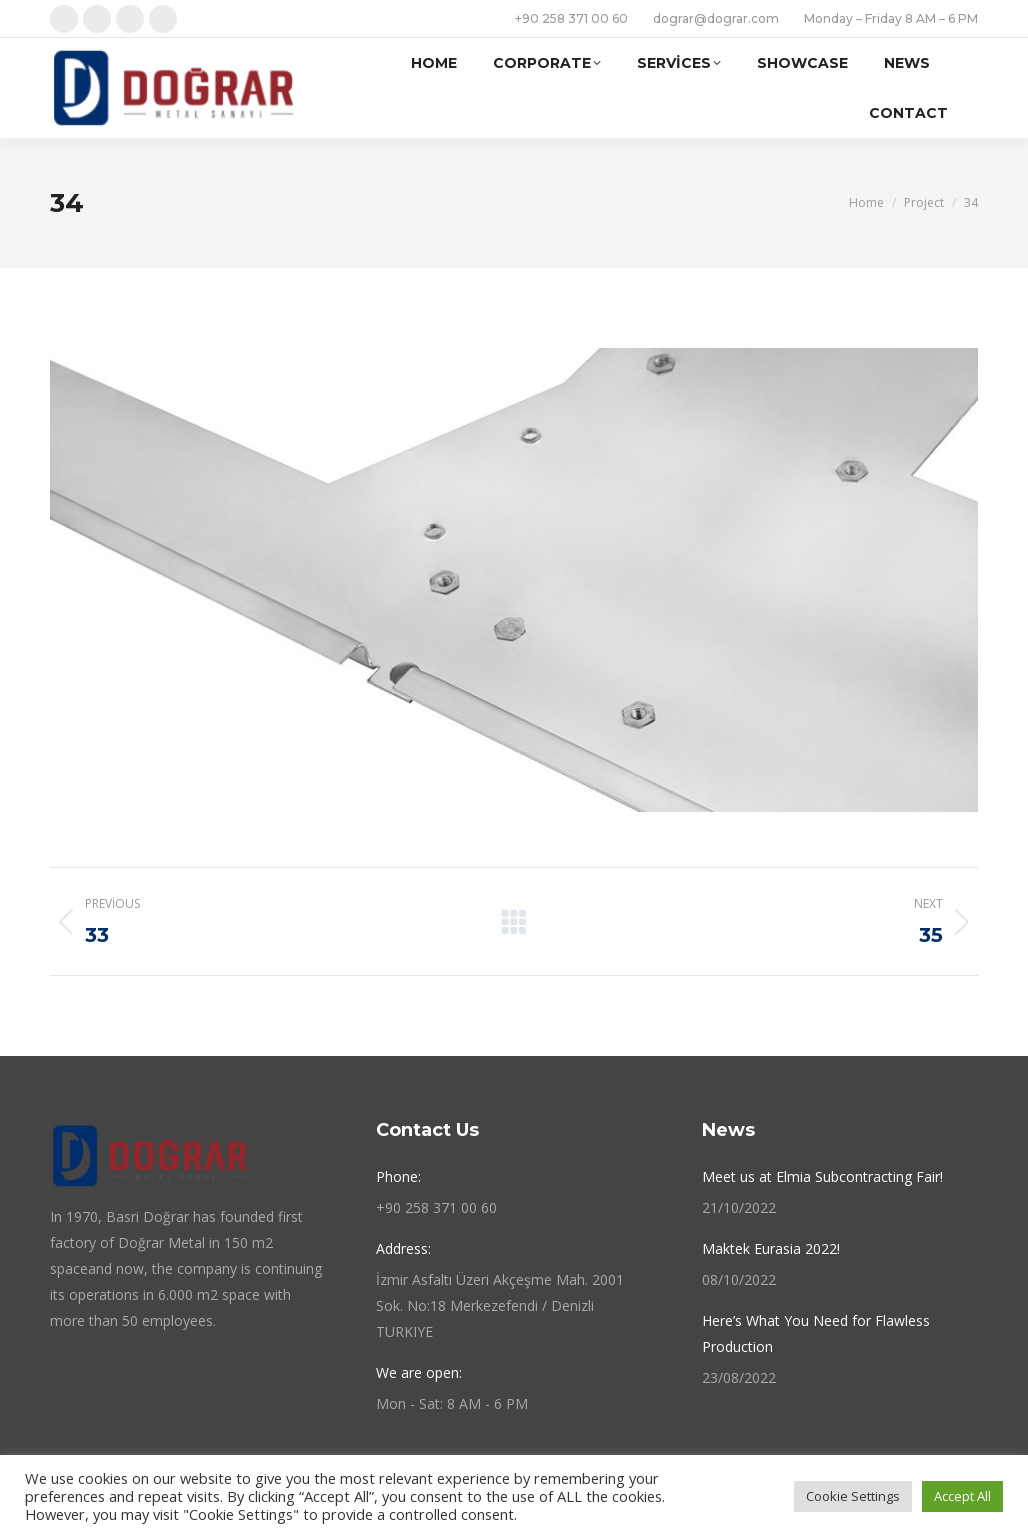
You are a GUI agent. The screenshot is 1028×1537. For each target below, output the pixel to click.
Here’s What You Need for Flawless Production (816, 1333)
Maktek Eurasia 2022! (771, 1248)
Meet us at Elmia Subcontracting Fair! (822, 1176)
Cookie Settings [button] (853, 1496)
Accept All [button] (962, 1496)
